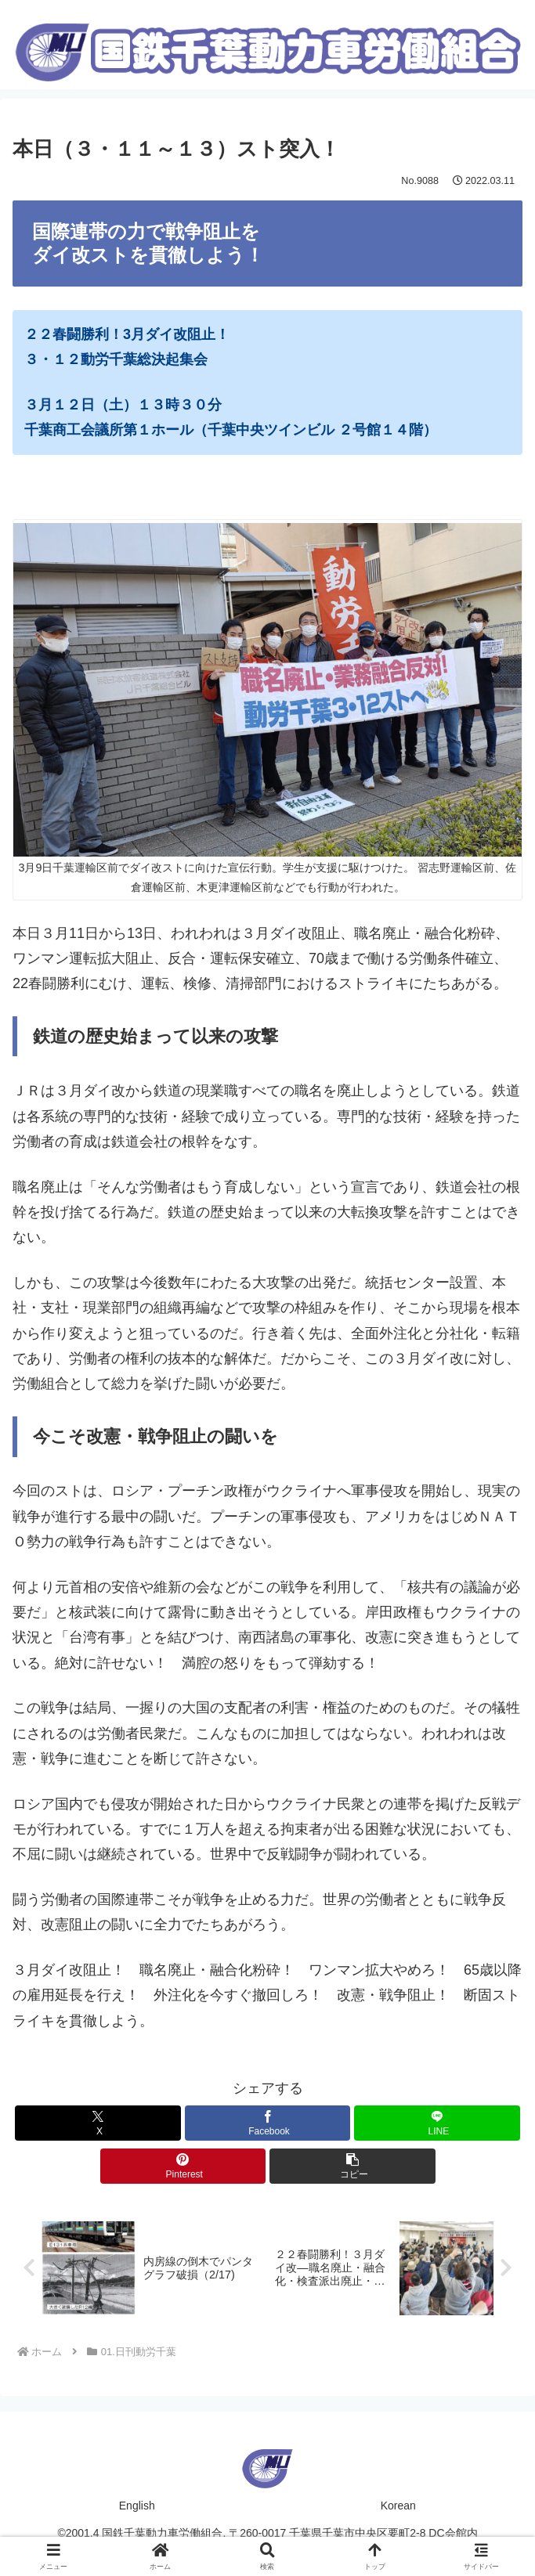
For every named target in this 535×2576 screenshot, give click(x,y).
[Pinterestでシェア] (183, 2166)
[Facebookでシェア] (268, 2123)
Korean (398, 2506)
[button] (352, 2166)
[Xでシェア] (98, 2123)
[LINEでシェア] (437, 2123)
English (137, 2506)
